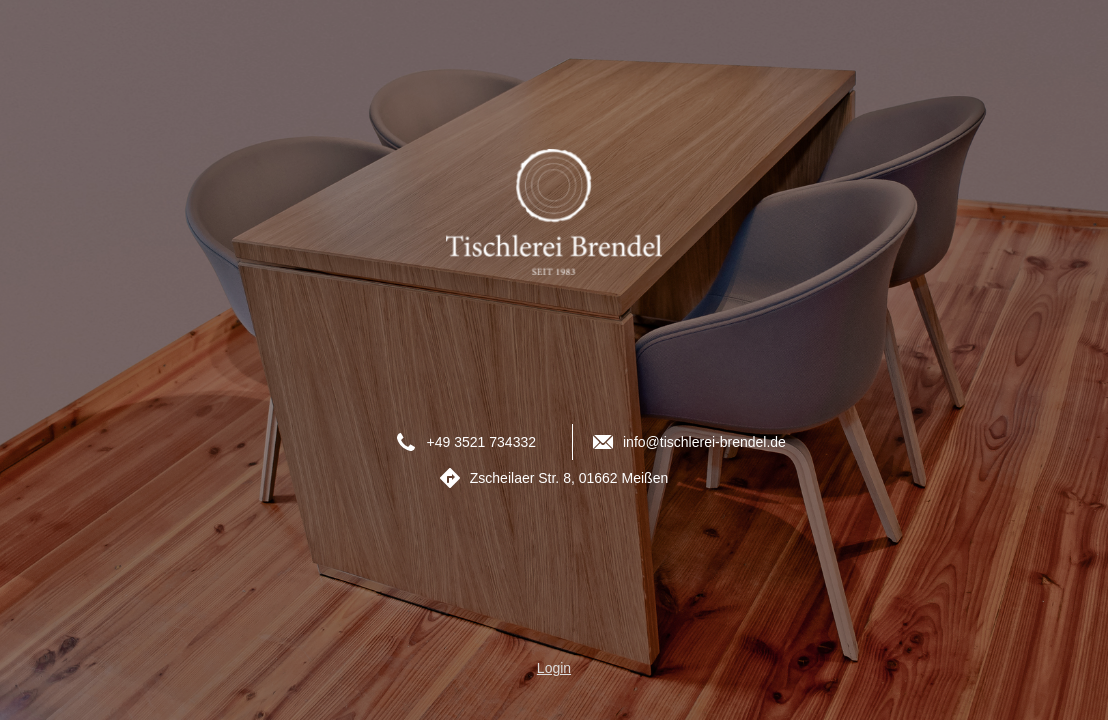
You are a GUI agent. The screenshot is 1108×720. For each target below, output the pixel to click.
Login (554, 668)
